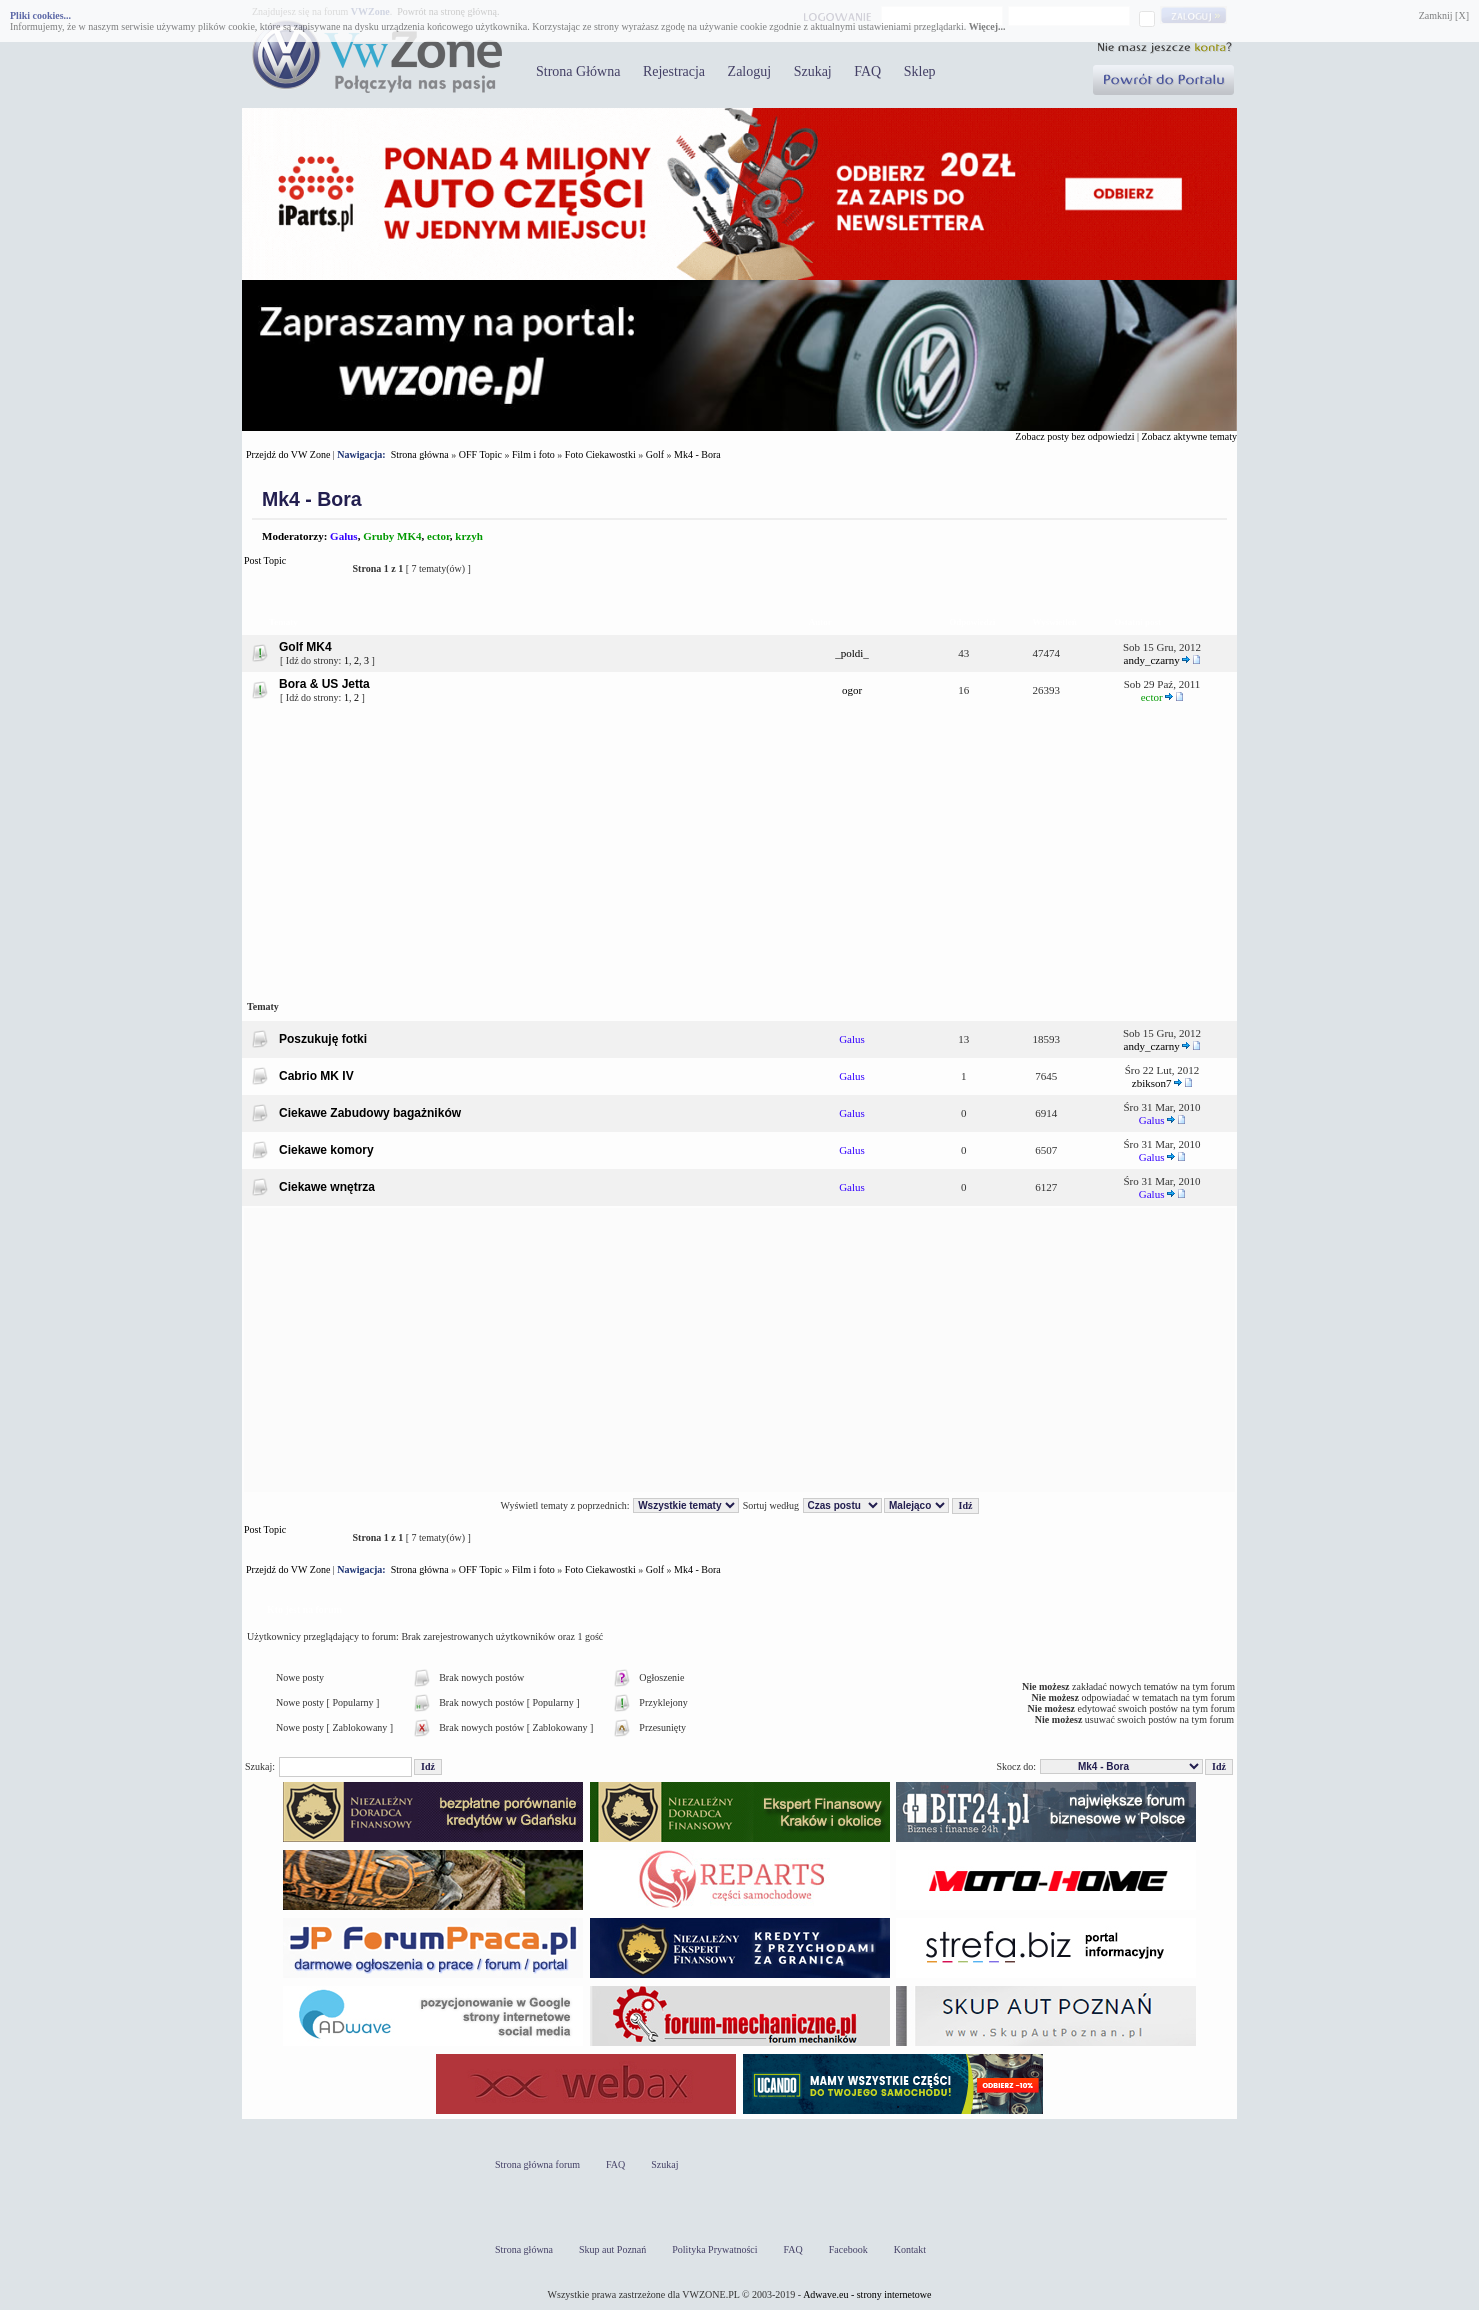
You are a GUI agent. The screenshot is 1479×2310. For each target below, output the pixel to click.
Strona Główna (578, 71)
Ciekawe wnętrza (327, 1187)
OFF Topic (480, 454)
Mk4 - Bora (697, 454)
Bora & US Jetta (324, 684)
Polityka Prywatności (714, 2249)
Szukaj (813, 71)
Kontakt (910, 2249)
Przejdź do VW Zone (288, 454)
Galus (344, 536)
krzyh (469, 536)
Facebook (848, 2249)
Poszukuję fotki (323, 1039)
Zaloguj (750, 71)
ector (438, 536)
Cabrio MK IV (316, 1076)
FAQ (867, 71)
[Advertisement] (739, 851)
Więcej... (987, 26)
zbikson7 (1152, 1083)
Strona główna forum (537, 2164)
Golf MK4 (305, 647)
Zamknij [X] (1444, 15)
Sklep (920, 71)
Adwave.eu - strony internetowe (867, 2294)
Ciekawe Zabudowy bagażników (370, 1113)
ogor (852, 690)
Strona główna (420, 454)
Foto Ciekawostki (600, 454)
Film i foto (533, 454)
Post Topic (292, 568)
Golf (655, 454)
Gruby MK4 (392, 536)
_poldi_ (852, 653)
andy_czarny (1152, 660)
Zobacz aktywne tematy (1189, 436)
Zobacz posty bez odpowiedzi (1074, 436)
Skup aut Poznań (612, 2249)
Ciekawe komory (326, 1150)
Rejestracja (674, 71)
